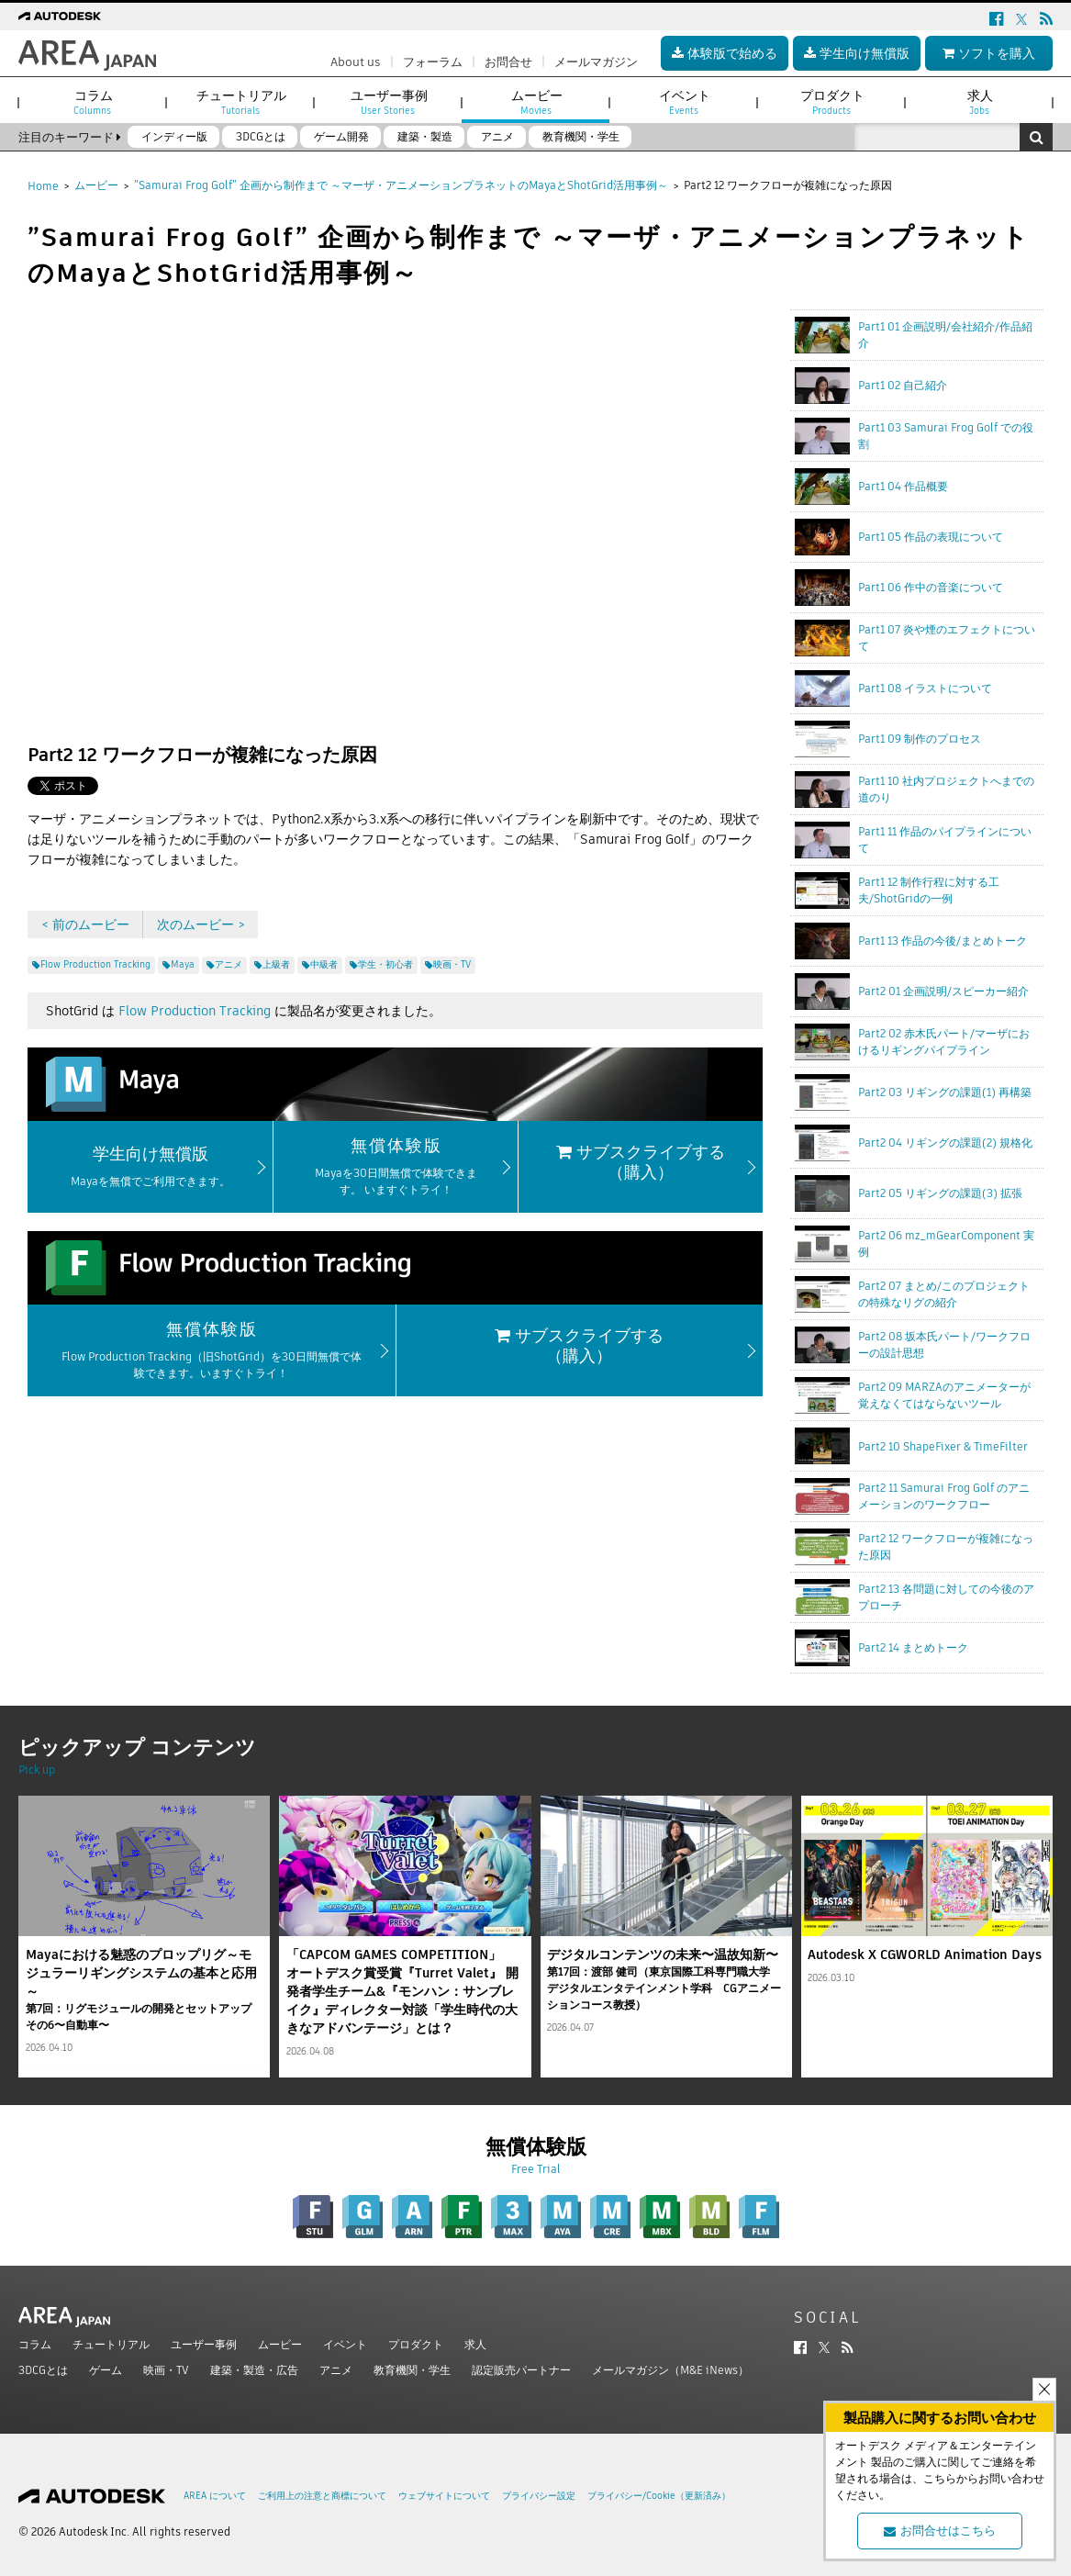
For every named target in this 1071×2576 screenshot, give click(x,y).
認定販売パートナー (521, 2370)
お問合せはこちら (940, 2530)
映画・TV (166, 2370)
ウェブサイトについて (444, 2496)
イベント (345, 2344)
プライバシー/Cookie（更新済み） (659, 2496)
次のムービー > (201, 924)
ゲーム (105, 2370)
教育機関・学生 (412, 2370)
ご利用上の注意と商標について (322, 2496)
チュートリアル (111, 2344)
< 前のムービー (85, 924)
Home (43, 186)
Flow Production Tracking (194, 1011)
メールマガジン (596, 62)
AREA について (215, 2496)
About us (355, 62)
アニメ (335, 2370)
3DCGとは (43, 2370)
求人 (475, 2344)
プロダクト (415, 2344)
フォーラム (433, 62)
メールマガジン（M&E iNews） (670, 2370)
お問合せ (508, 62)
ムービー (96, 185)
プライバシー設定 (538, 2496)
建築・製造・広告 (254, 2370)
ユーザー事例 (204, 2344)
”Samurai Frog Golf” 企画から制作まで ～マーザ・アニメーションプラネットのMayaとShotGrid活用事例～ (401, 185)
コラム (34, 2344)
